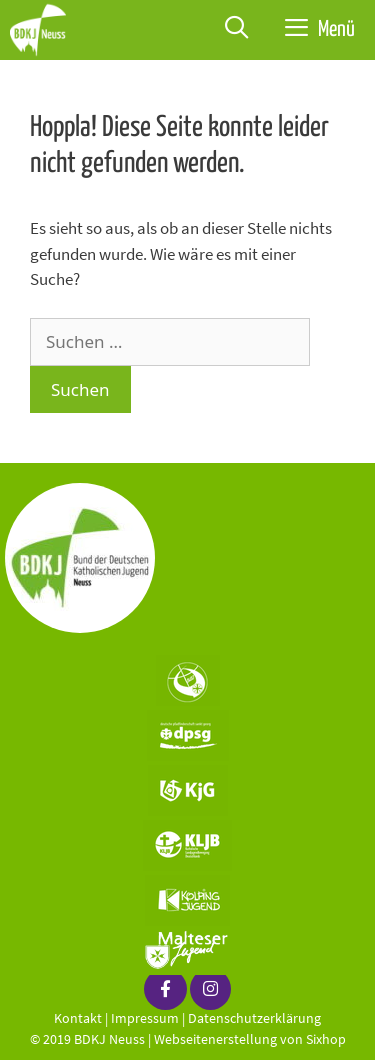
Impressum (145, 1018)
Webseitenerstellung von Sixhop (250, 1039)
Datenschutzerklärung (254, 1018)
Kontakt (78, 1018)
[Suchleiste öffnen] (237, 30)
